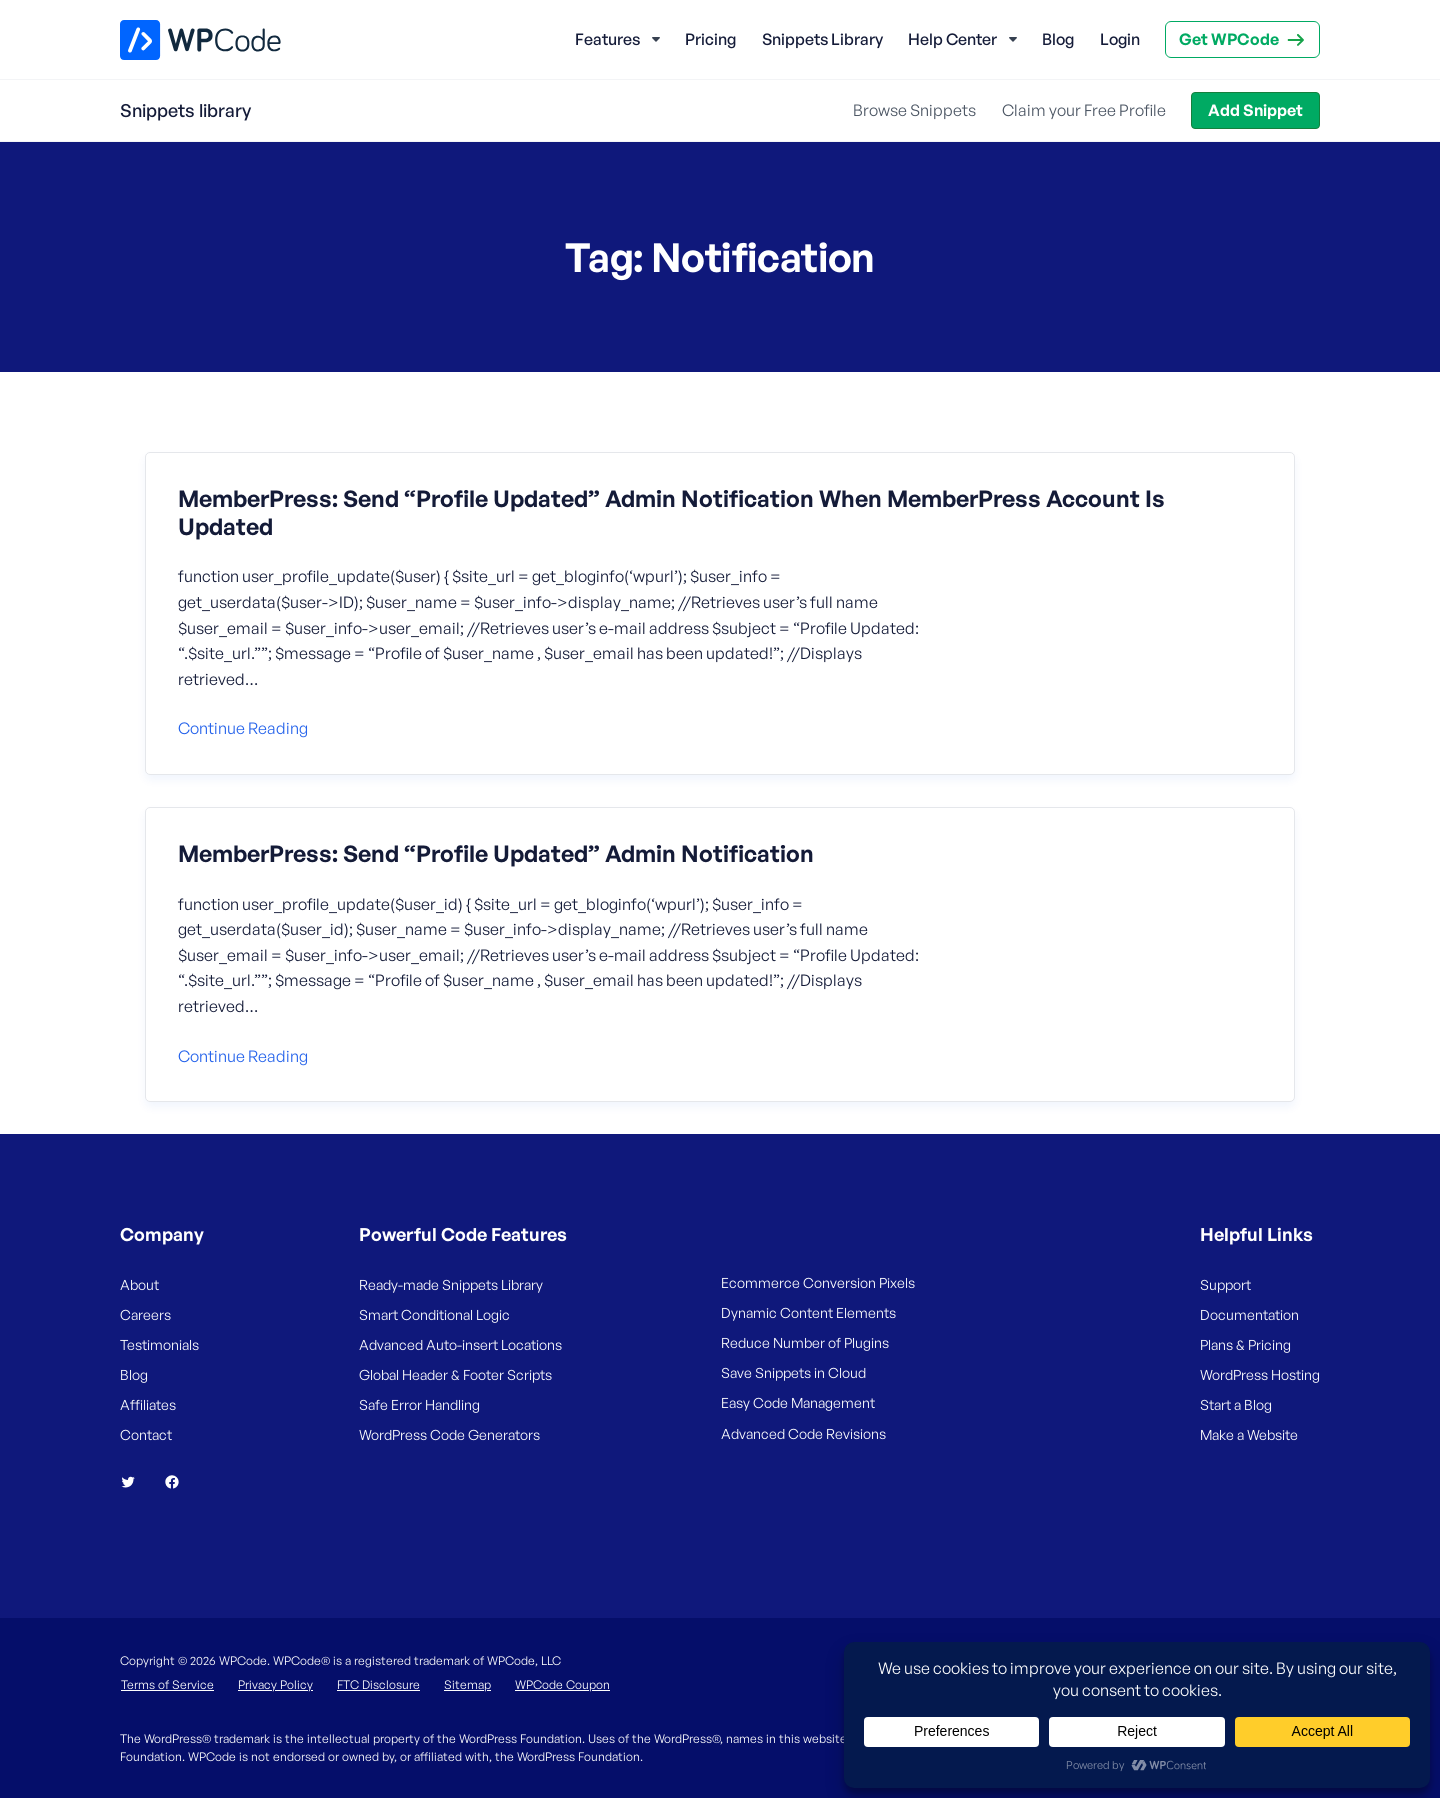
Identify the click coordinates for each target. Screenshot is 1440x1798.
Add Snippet (1255, 110)
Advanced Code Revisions (803, 1433)
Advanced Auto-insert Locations (460, 1344)
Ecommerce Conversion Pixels (818, 1282)
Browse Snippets (914, 110)
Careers (145, 1314)
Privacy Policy (275, 1684)
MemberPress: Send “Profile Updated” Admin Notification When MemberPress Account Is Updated (671, 512)
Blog (1058, 39)
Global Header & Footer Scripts (455, 1374)
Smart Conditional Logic (434, 1314)
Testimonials (159, 1344)
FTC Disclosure (378, 1684)
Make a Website (1249, 1434)
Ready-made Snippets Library (451, 1284)
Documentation (1249, 1314)
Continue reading (243, 728)
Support (1225, 1284)
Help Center (952, 39)
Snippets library (185, 110)
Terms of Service (167, 1684)
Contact (146, 1434)
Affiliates (148, 1404)
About (139, 1284)
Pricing (710, 39)
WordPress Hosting (1260, 1374)
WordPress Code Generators (449, 1434)
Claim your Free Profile (1084, 110)
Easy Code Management (798, 1402)
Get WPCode (1229, 39)
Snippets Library (822, 39)
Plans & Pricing (1245, 1344)
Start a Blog (1236, 1404)
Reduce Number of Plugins (805, 1342)
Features (607, 39)
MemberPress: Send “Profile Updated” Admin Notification (496, 854)
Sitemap (467, 1684)
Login (1120, 39)
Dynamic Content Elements (808, 1312)
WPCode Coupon (562, 1684)
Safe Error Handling (419, 1404)
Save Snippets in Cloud (793, 1372)
